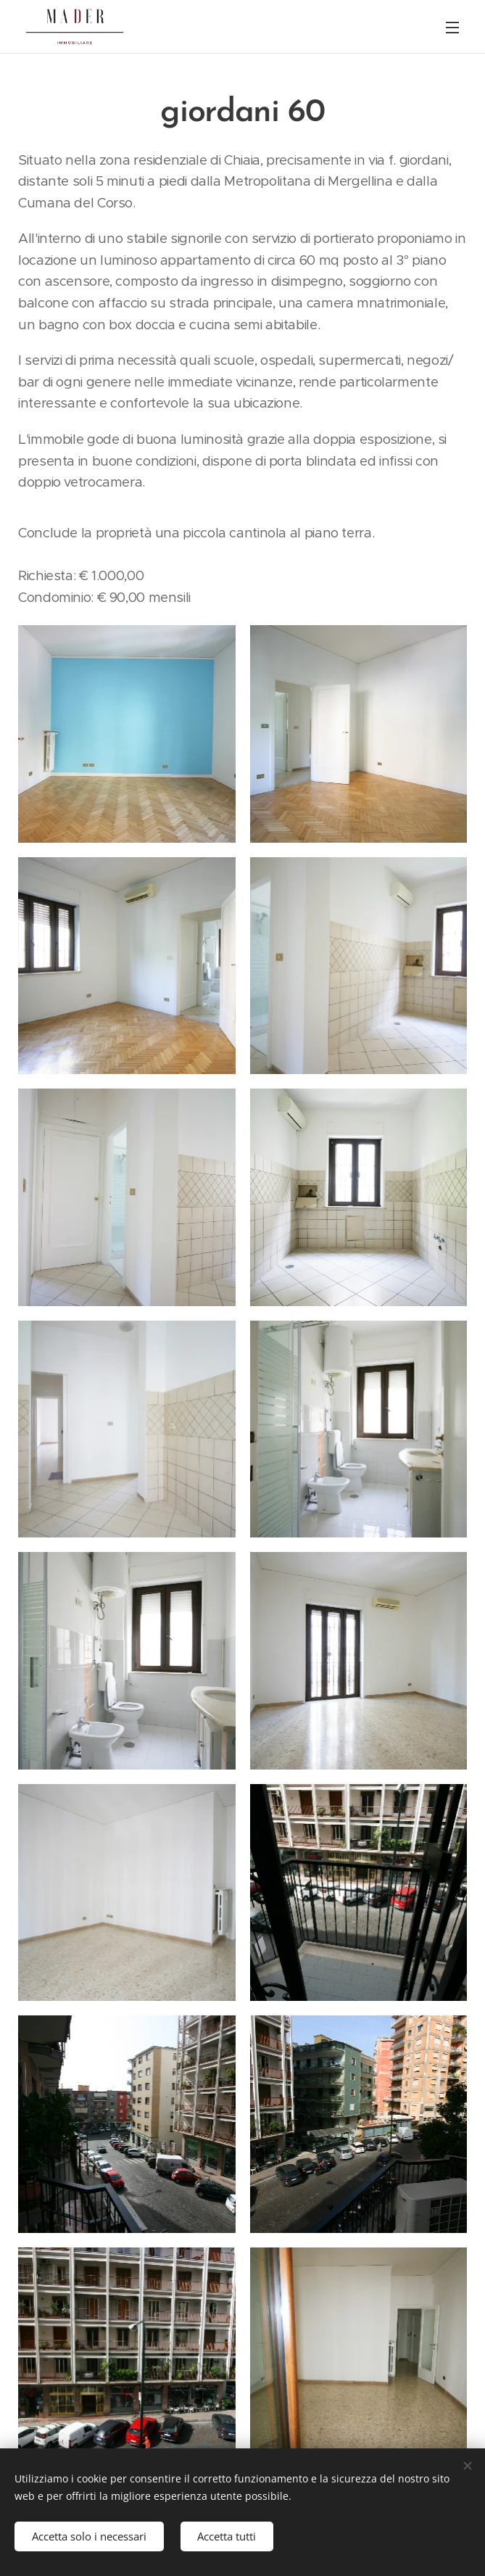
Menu (452, 27)
